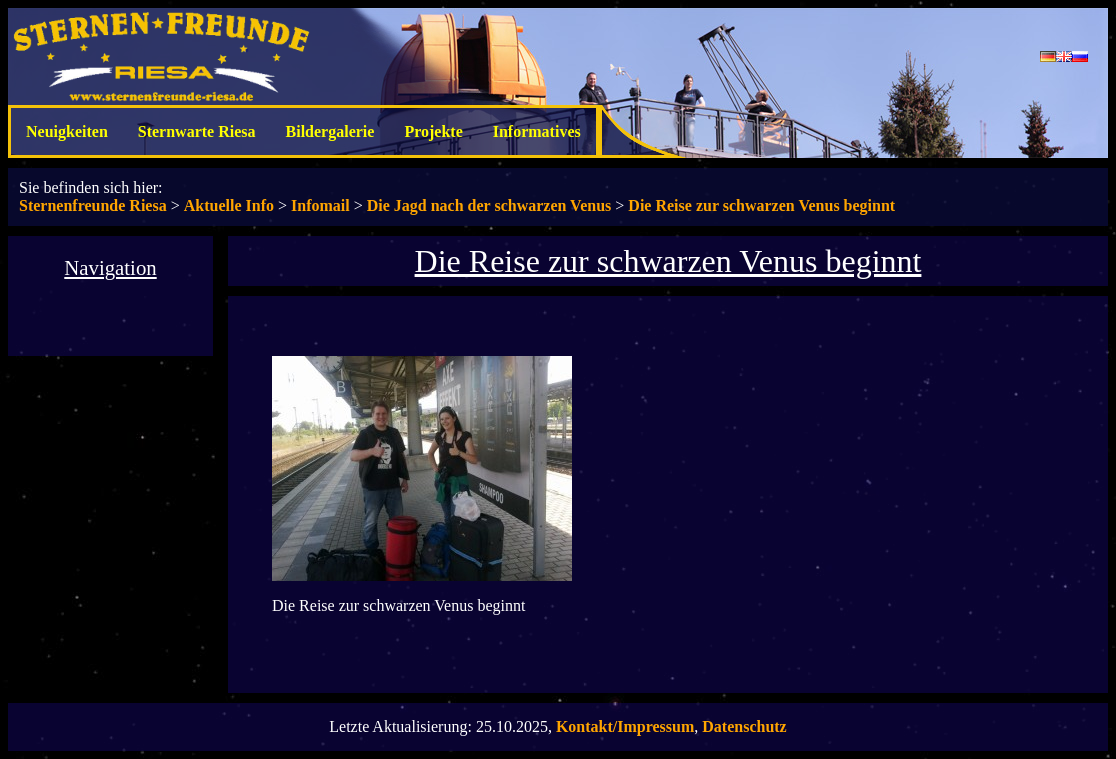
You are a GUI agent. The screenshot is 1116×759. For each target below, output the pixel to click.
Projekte (433, 131)
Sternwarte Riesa (197, 131)
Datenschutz (744, 726)
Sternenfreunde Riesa (93, 205)
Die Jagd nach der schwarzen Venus (489, 205)
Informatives (537, 131)
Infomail (320, 205)
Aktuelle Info (229, 205)
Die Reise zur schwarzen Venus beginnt (761, 205)
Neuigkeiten (67, 131)
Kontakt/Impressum (625, 726)
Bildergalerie (330, 131)
